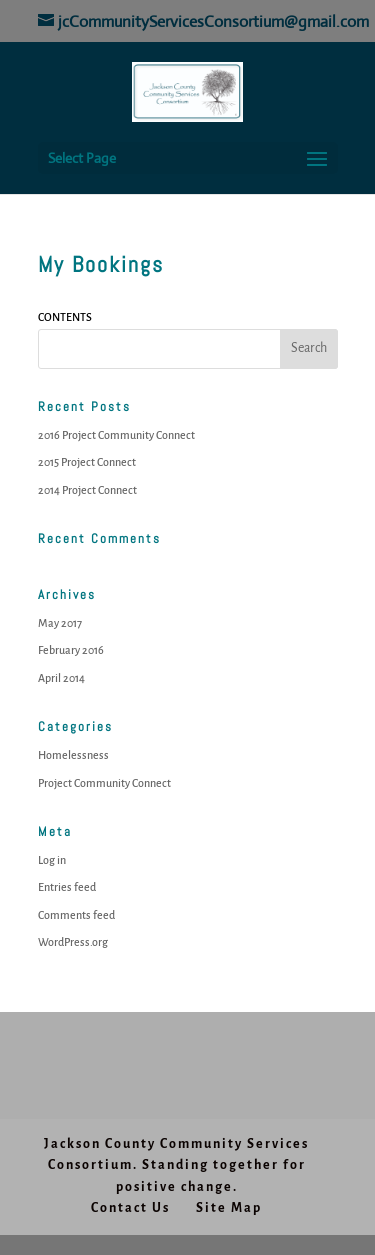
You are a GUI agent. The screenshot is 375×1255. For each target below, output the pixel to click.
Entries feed (67, 887)
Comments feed (76, 915)
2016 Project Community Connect (116, 435)
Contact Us (130, 1208)
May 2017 (60, 623)
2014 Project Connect (87, 490)
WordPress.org (73, 942)
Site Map (229, 1208)
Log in (52, 860)
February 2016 (71, 650)
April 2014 (61, 678)
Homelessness (73, 755)
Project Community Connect (104, 783)
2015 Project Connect (87, 462)
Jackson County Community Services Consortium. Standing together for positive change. (176, 1165)
